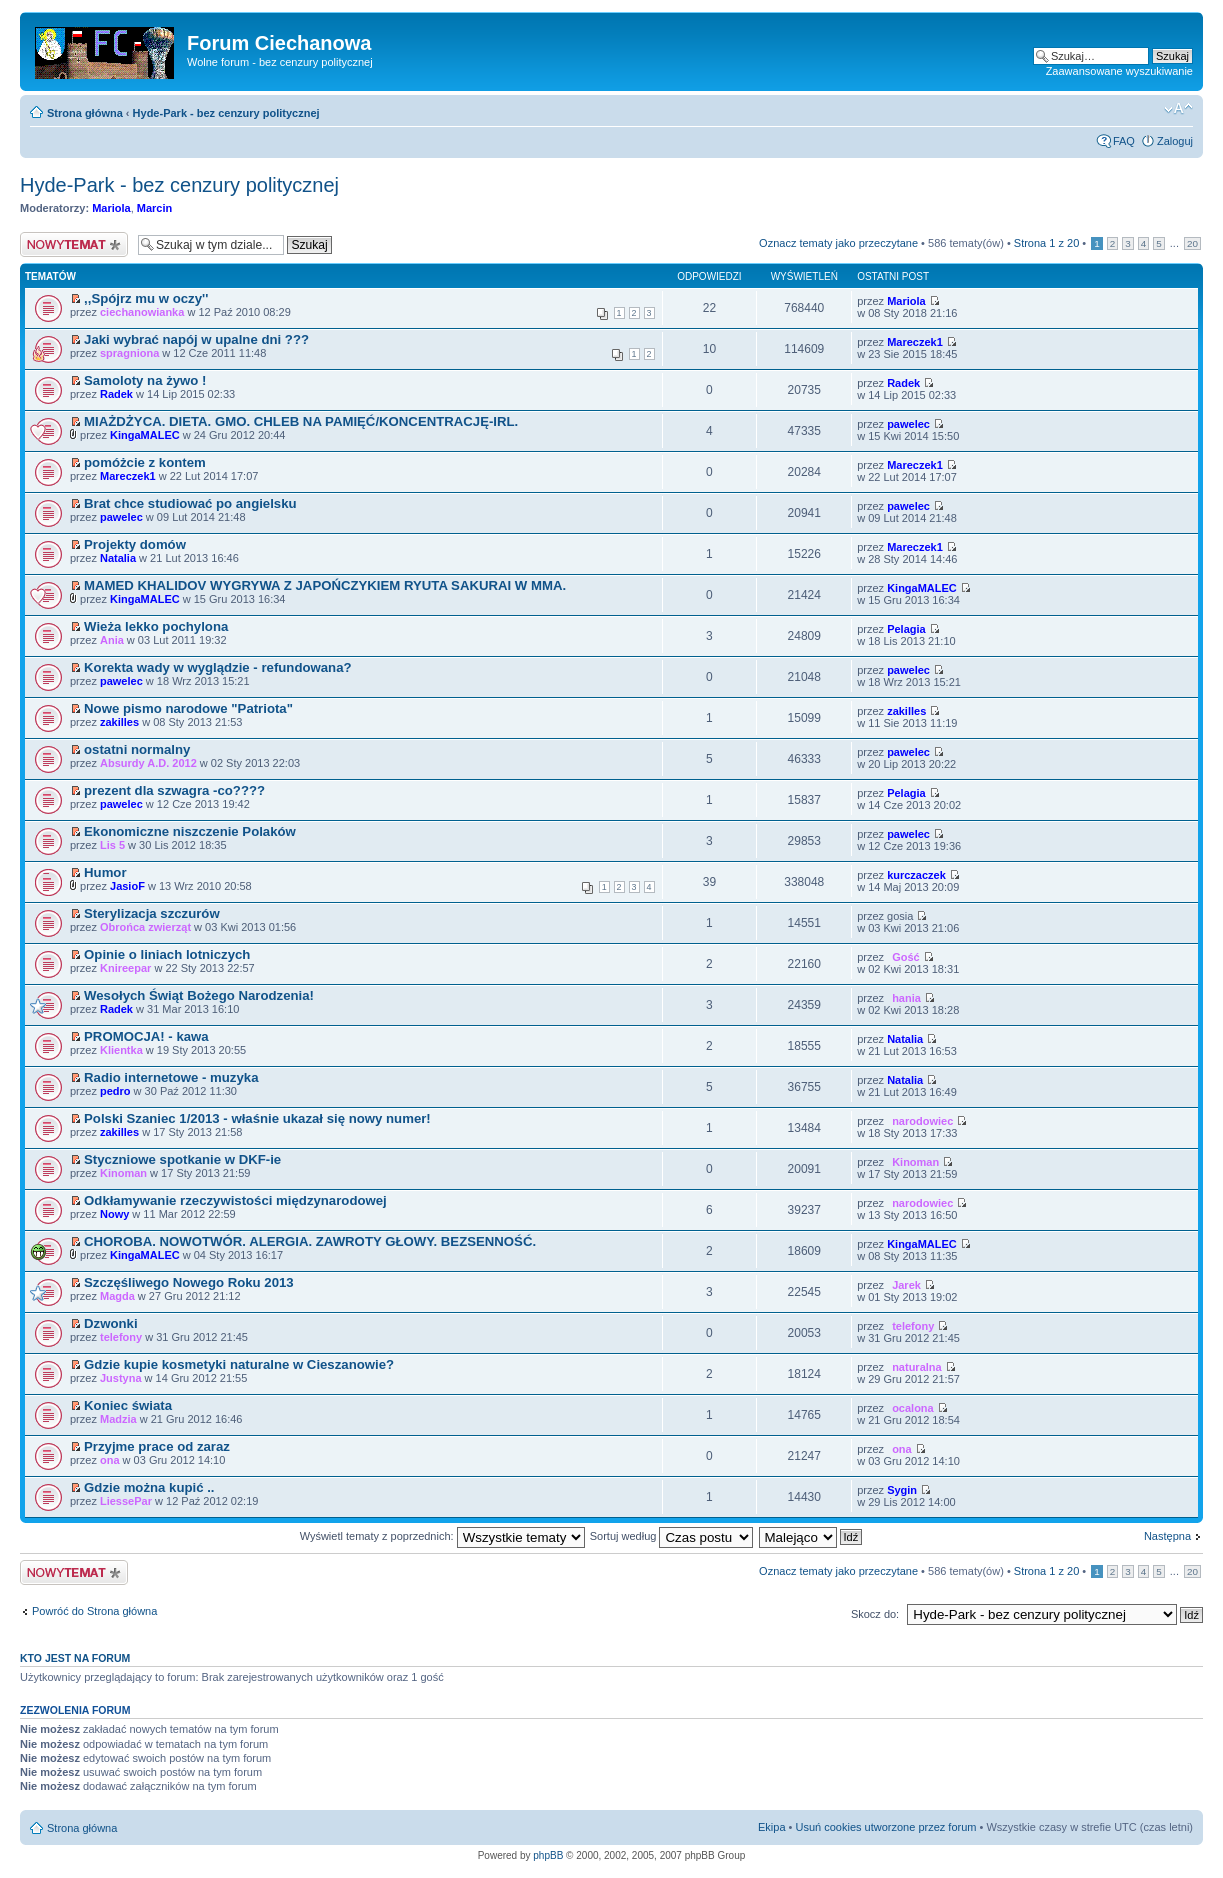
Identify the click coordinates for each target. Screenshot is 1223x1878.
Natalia (118, 558)
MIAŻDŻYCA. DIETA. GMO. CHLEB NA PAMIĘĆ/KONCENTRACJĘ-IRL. (301, 421)
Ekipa (772, 1827)
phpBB (548, 1855)
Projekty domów (135, 544)
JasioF (127, 886)
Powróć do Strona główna (94, 1611)
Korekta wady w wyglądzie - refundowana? (217, 667)
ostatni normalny (137, 749)
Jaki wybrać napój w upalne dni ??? (196, 339)
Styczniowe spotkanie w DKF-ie (182, 1159)
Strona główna (85, 113)
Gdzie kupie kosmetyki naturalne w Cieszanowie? (239, 1364)
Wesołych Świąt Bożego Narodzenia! (199, 995)
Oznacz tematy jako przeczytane (838, 243)
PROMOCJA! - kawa (146, 1036)
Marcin (154, 208)
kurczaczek (916, 875)
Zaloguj (1175, 141)
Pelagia (906, 629)
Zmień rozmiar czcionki (1178, 109)
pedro (115, 1091)
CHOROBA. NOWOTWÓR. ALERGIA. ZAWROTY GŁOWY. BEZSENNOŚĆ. (310, 1241)
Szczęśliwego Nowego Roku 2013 (189, 1282)
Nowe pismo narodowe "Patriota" (188, 708)
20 (1192, 243)
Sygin (902, 1490)
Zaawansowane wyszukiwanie (1119, 71)
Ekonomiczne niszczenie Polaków (190, 831)
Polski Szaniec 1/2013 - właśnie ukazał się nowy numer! (257, 1118)
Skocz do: (875, 1614)
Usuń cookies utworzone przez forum (885, 1827)
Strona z (1046, 243)
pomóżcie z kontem (145, 462)
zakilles (119, 722)
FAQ (1124, 141)
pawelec (908, 424)
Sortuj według (672, 1536)
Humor (105, 872)
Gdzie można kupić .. (149, 1487)
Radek (116, 394)
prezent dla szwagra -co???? (174, 790)
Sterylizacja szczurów (152, 913)
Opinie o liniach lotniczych (167, 954)
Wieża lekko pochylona (156, 626)
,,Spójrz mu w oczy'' (146, 298)
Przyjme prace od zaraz (157, 1446)
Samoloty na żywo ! (145, 380)
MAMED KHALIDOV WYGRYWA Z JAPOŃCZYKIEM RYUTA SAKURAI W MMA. (325, 585)
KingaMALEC (145, 435)
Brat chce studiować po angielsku (190, 503)
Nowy (114, 1214)
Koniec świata (128, 1405)
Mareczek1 (915, 342)
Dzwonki (110, 1323)
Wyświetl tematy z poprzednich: (442, 1536)
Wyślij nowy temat (74, 244)
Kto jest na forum (75, 1658)
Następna (1167, 1536)
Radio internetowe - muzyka (171, 1077)
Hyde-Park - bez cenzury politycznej (226, 113)
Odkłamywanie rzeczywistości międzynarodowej (235, 1200)
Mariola (111, 208)
